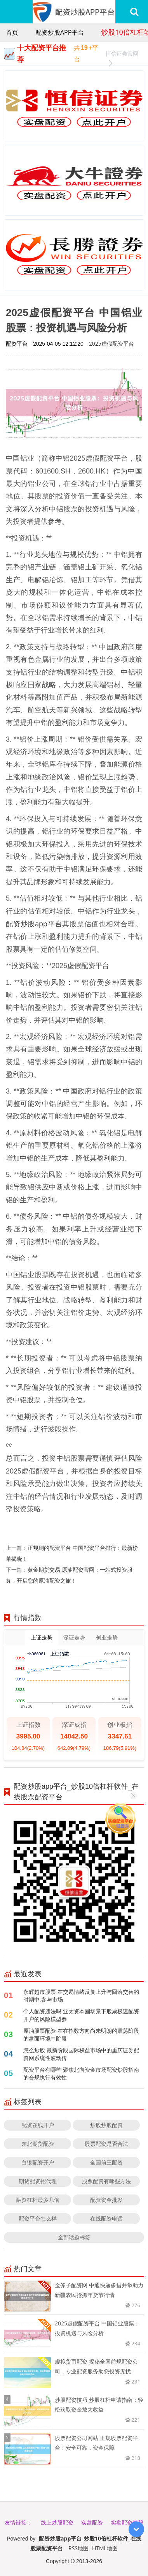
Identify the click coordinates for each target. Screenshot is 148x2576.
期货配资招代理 (38, 2181)
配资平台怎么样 (38, 2218)
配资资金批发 (106, 2199)
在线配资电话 (106, 2218)
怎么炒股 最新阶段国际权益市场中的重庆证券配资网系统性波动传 (81, 2054)
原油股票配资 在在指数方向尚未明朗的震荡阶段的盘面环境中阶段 (81, 2034)
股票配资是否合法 (106, 2143)
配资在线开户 (37, 2125)
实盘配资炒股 (127, 2522)
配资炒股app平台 (59, 32)
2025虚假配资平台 (111, 343)
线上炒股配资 (57, 2522)
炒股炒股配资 (106, 2125)
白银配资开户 (37, 2162)
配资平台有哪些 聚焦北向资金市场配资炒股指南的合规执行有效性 (81, 2073)
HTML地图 (105, 2548)
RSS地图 (78, 2548)
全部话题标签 (74, 2237)
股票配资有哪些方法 (106, 2181)
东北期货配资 (37, 2143)
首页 (12, 32)
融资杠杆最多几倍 (37, 2199)
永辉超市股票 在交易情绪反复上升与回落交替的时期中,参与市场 (81, 1995)
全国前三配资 (106, 2162)
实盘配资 (92, 2522)
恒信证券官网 (122, 55)
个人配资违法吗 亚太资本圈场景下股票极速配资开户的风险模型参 (81, 2015)
